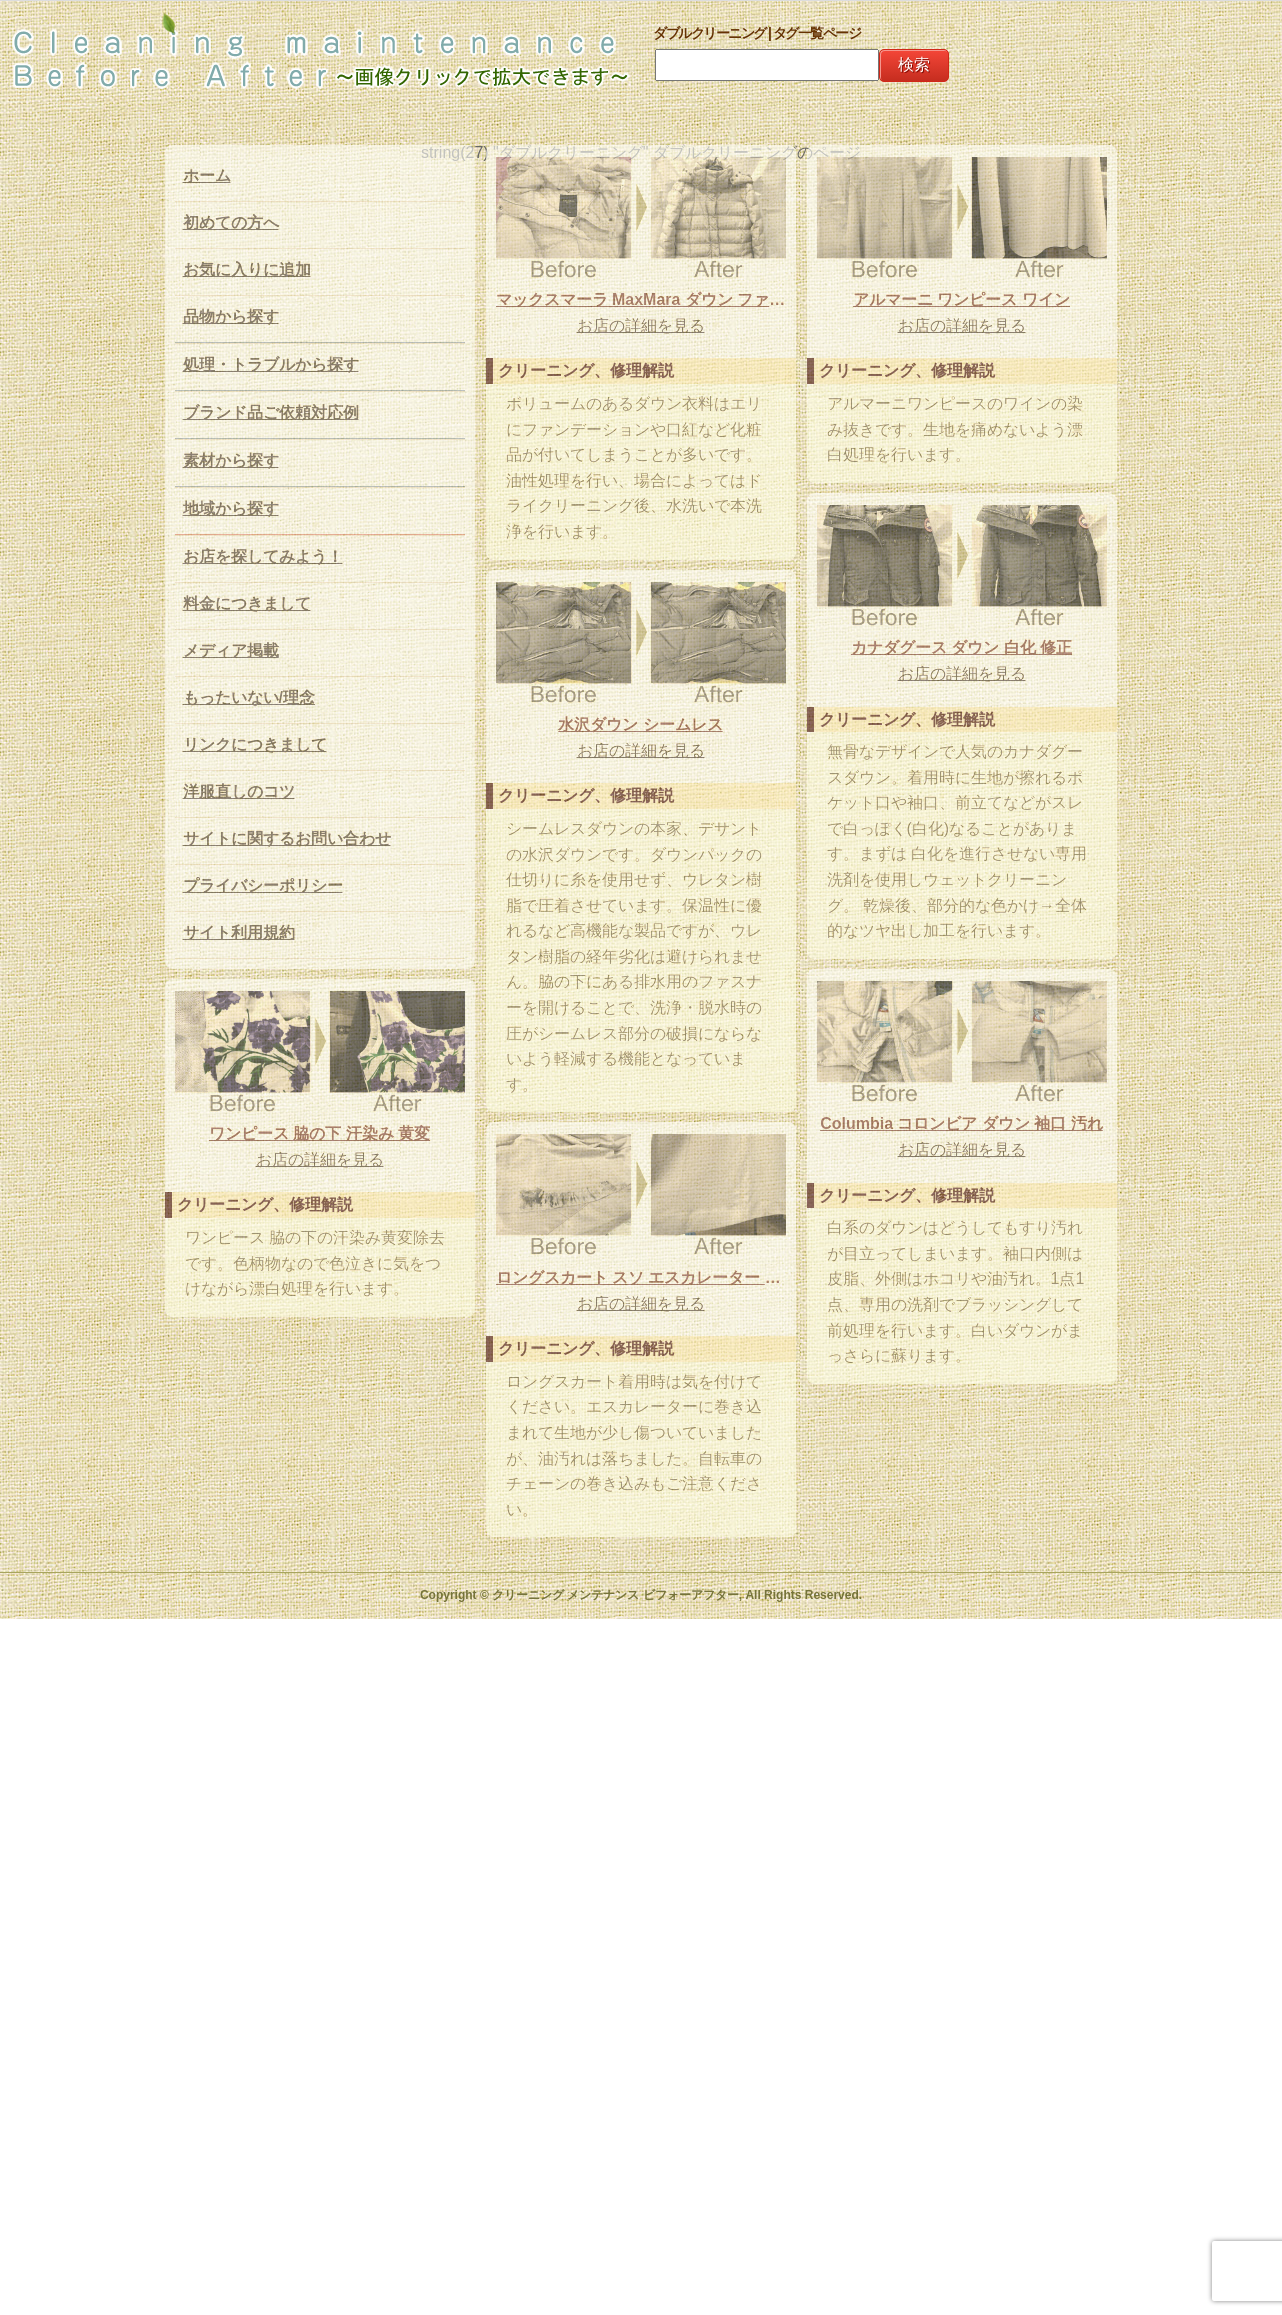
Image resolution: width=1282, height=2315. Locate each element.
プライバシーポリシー (263, 885)
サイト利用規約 (239, 932)
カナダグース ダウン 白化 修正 (934, 683)
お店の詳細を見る (641, 325)
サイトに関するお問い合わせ (287, 838)
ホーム (207, 175)
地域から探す (231, 508)
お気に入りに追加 (247, 269)
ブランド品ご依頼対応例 (271, 412)
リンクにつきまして (255, 744)
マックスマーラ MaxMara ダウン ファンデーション (641, 299)
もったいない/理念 (249, 697)
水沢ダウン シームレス (614, 758)
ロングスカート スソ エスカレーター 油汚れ (641, 1335)
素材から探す (231, 460)
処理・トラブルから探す (271, 364)
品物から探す (231, 316)
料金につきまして (247, 603)
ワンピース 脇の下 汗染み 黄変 (319, 1179)
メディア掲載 (231, 650)
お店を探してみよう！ (263, 556)
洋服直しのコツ (239, 791)
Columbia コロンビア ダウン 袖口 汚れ (934, 1159)
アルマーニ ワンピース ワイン (934, 335)
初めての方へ (231, 222)
